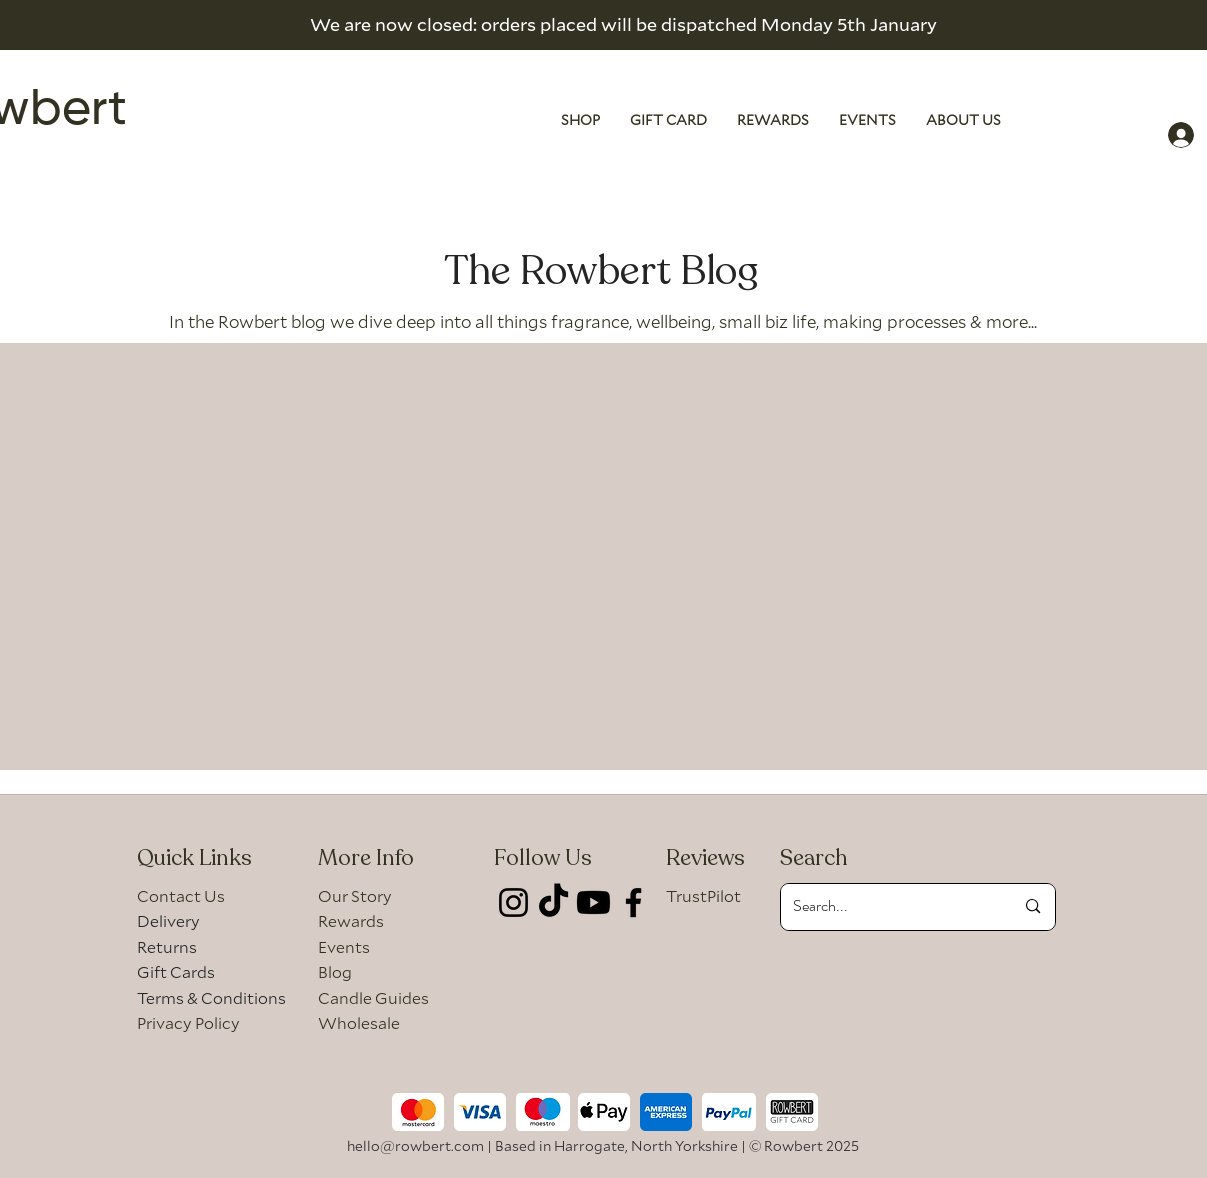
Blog (335, 971)
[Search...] (889, 907)
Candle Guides (373, 997)
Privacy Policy (188, 1022)
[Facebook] (633, 902)
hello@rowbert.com (415, 1145)
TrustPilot (703, 895)
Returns (167, 946)
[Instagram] (513, 902)
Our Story (355, 895)
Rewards (351, 920)
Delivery (168, 920)
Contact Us (181, 895)
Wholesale (359, 1022)
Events (344, 946)
